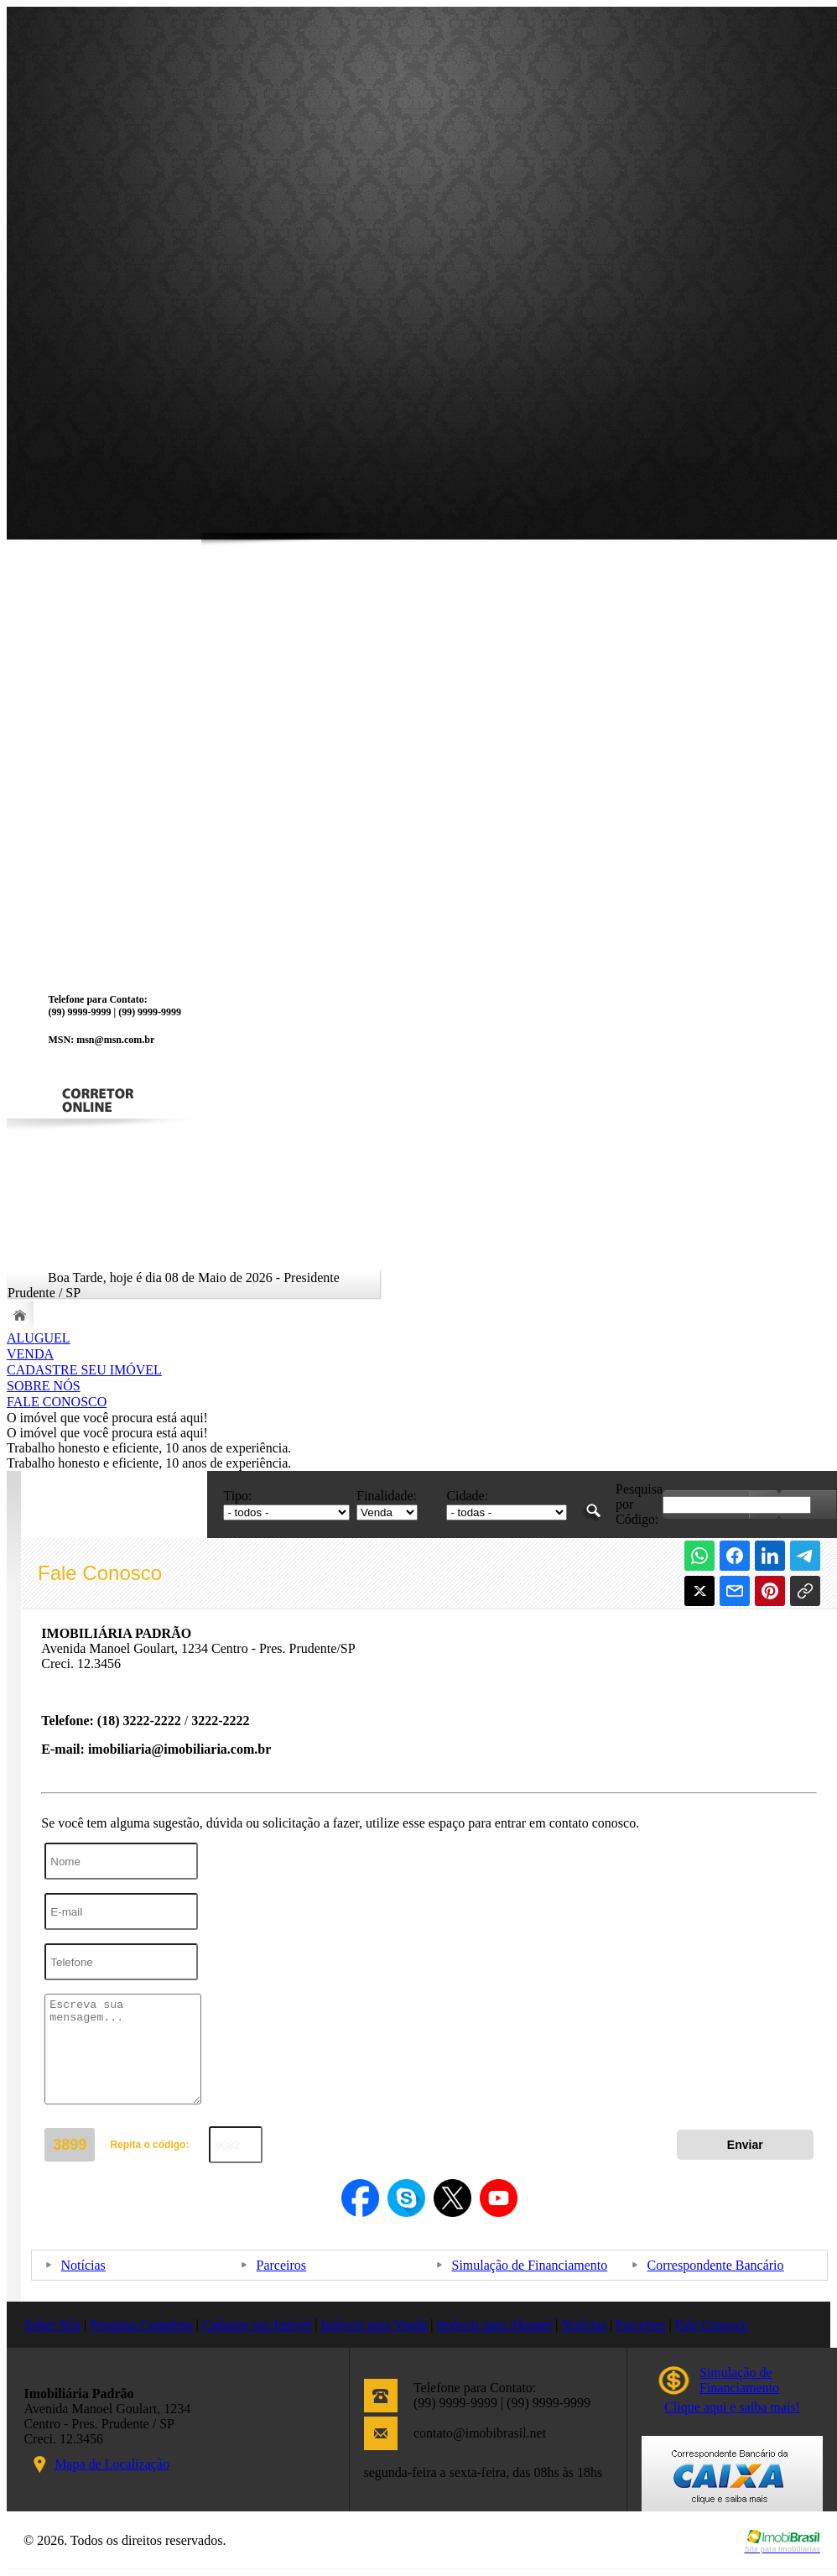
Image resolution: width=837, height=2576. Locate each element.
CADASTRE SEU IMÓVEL (84, 1370)
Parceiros (282, 2265)
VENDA (30, 1354)
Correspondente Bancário (715, 2265)
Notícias (83, 2265)
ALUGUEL (38, 1338)
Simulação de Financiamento (530, 2265)
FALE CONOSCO (57, 1402)
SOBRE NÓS (44, 1386)
